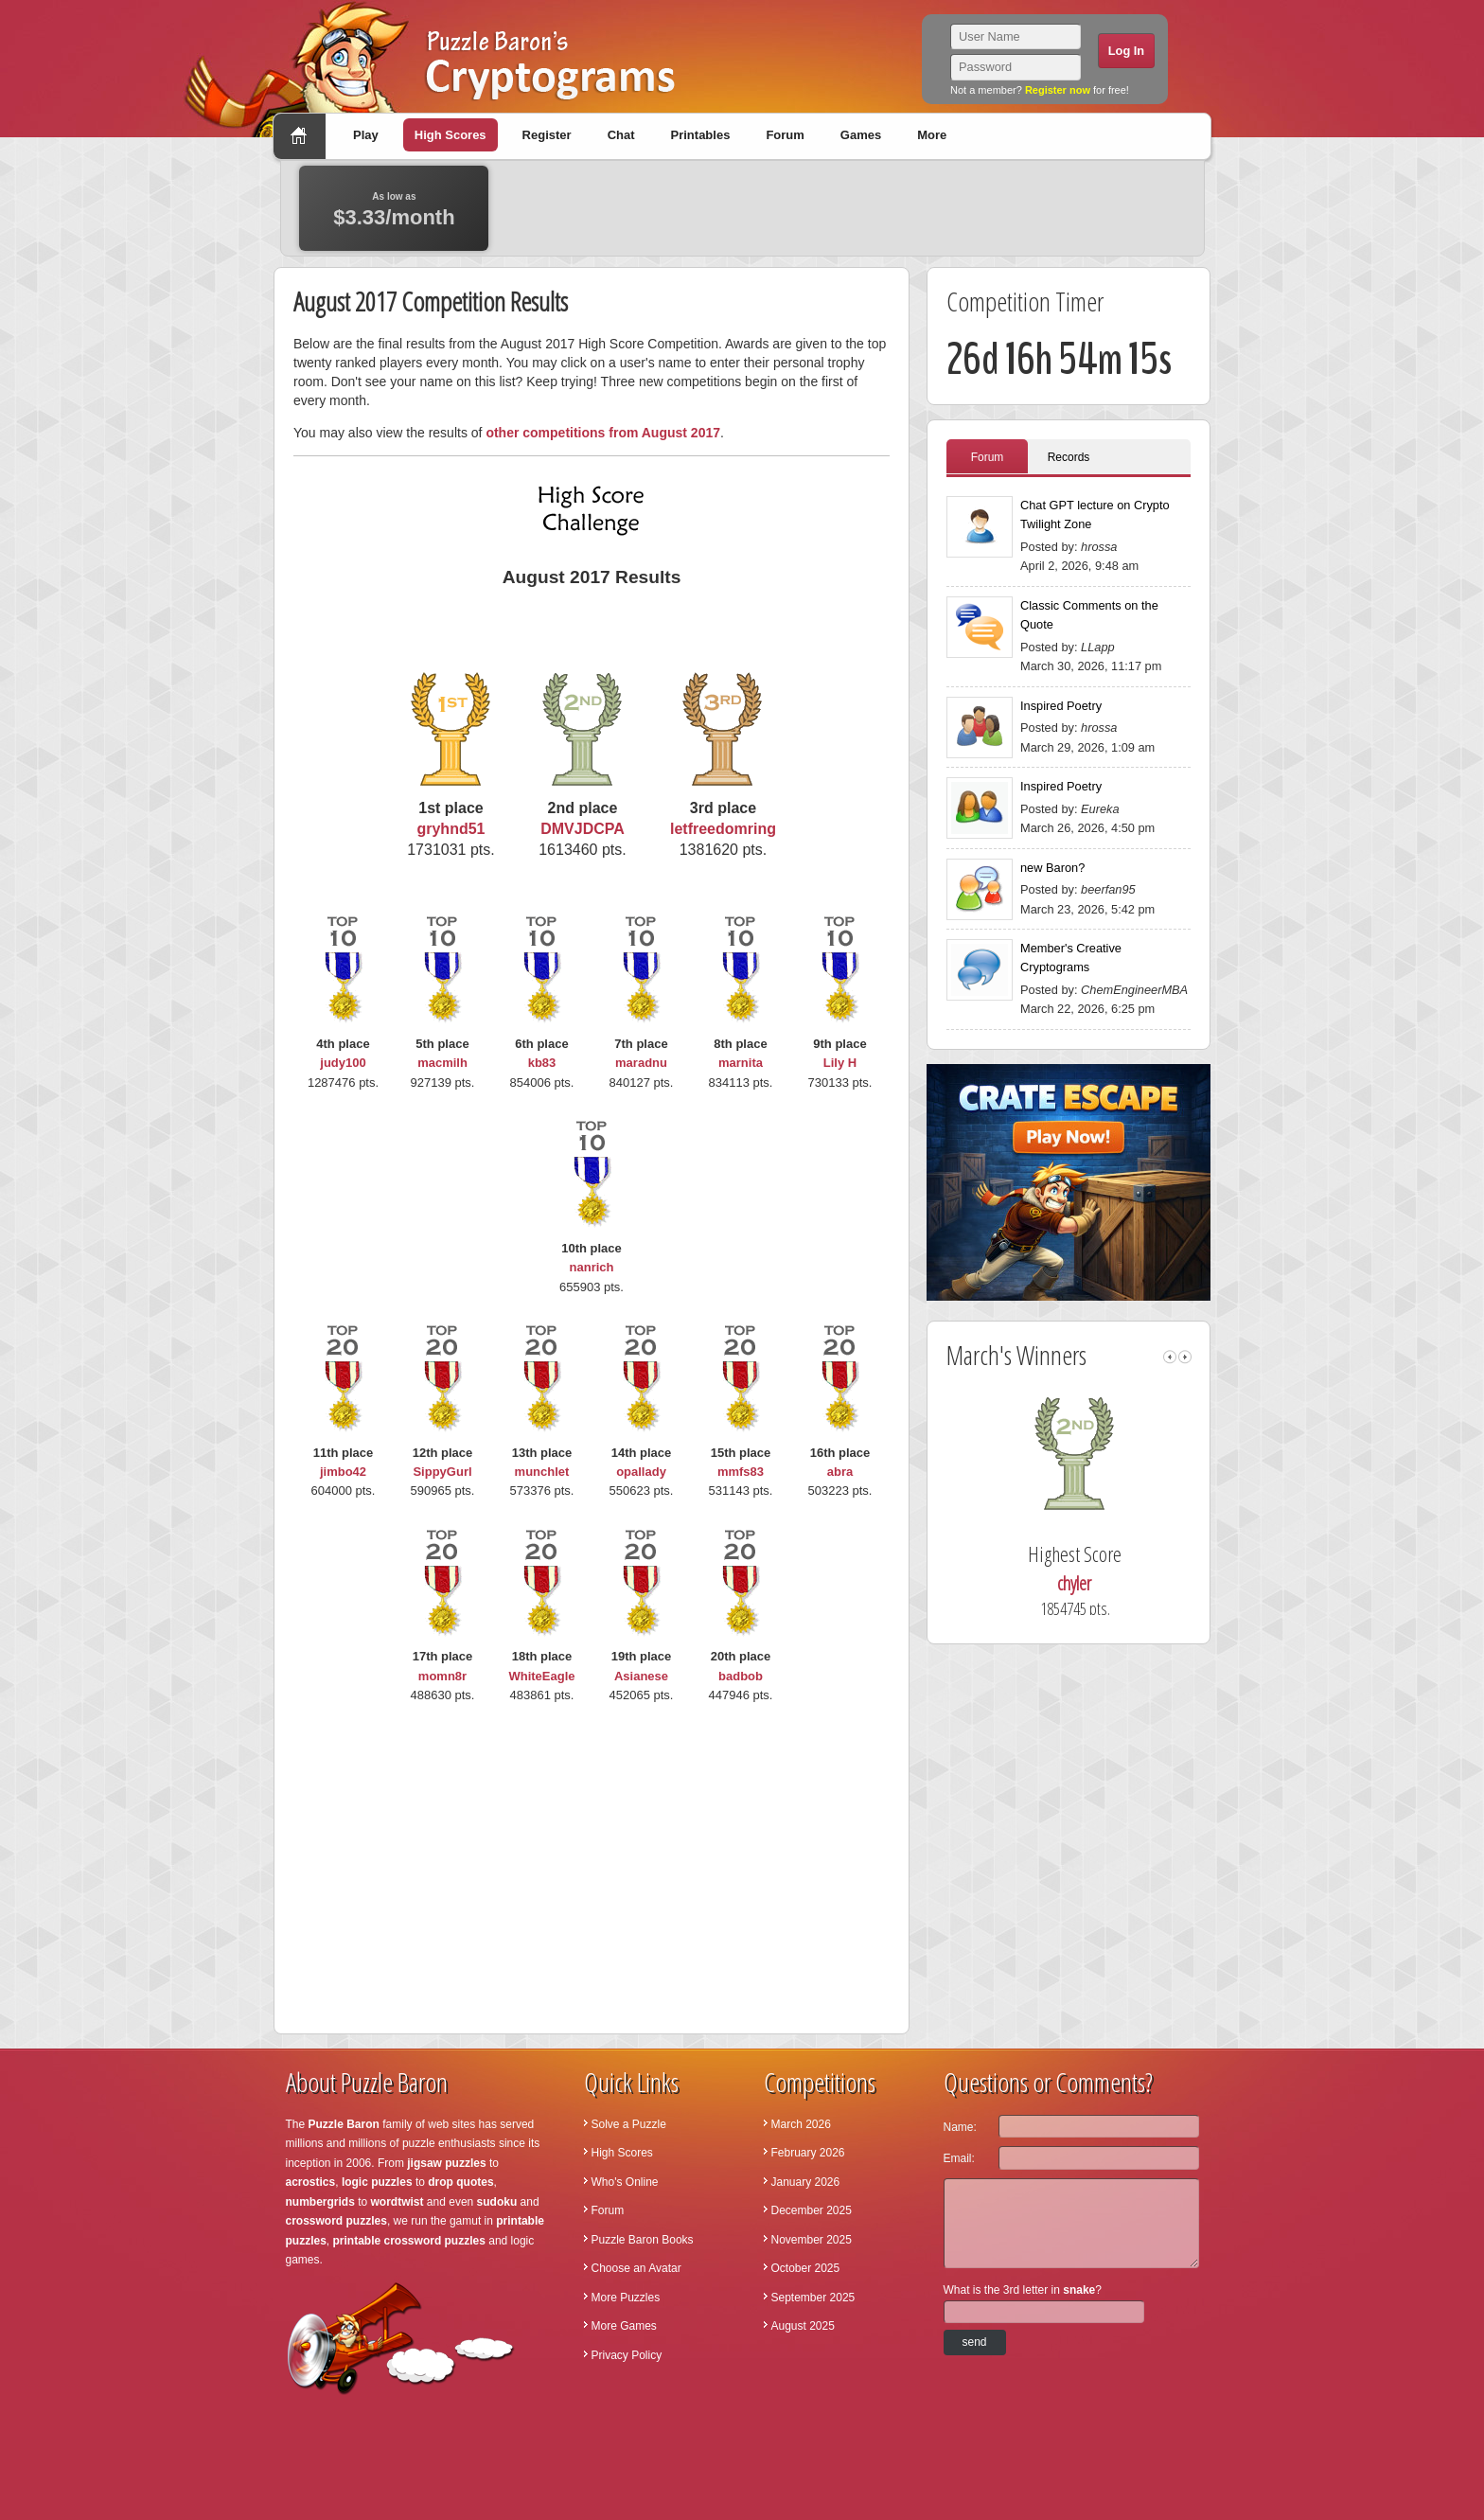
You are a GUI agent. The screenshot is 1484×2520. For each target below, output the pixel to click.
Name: (960, 2127)
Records (1069, 457)
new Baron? (1052, 868)
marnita (740, 1063)
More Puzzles (626, 2297)
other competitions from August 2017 (603, 432)
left (1169, 1357)
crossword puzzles (336, 2220)
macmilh (442, 1063)
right (1185, 1357)
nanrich (592, 1267)
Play (366, 135)
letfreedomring (723, 829)
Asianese (641, 1676)
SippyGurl (442, 1471)
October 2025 (805, 2268)
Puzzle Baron (344, 2124)
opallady (641, 1471)
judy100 (342, 1063)
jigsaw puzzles (446, 2163)
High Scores (450, 135)
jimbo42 (343, 1471)
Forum (785, 135)
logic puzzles (377, 2182)
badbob (740, 1676)
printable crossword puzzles (409, 2240)
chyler (1102, 1583)
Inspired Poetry (1061, 706)
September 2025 (813, 2297)
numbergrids (320, 2202)
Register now (1057, 90)
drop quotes (460, 2182)
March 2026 (801, 2124)
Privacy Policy (627, 2355)
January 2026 (805, 2182)
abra (840, 1471)
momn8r (442, 1676)
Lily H (840, 1063)
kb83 (542, 1063)
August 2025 (803, 2326)
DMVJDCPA (582, 829)
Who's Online (625, 2182)
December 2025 (811, 2210)
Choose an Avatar (636, 2268)
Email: (959, 2158)
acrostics (311, 2182)
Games (860, 135)
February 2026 (808, 2152)
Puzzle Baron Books (643, 2239)
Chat (621, 135)
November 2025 (811, 2239)
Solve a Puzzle (629, 2124)
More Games (624, 2326)
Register (547, 135)
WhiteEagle (541, 1676)
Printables (701, 135)
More (931, 135)
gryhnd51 (450, 829)
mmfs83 (740, 1471)
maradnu (641, 1063)
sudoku (497, 2202)
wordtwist (397, 2202)
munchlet (542, 1471)
